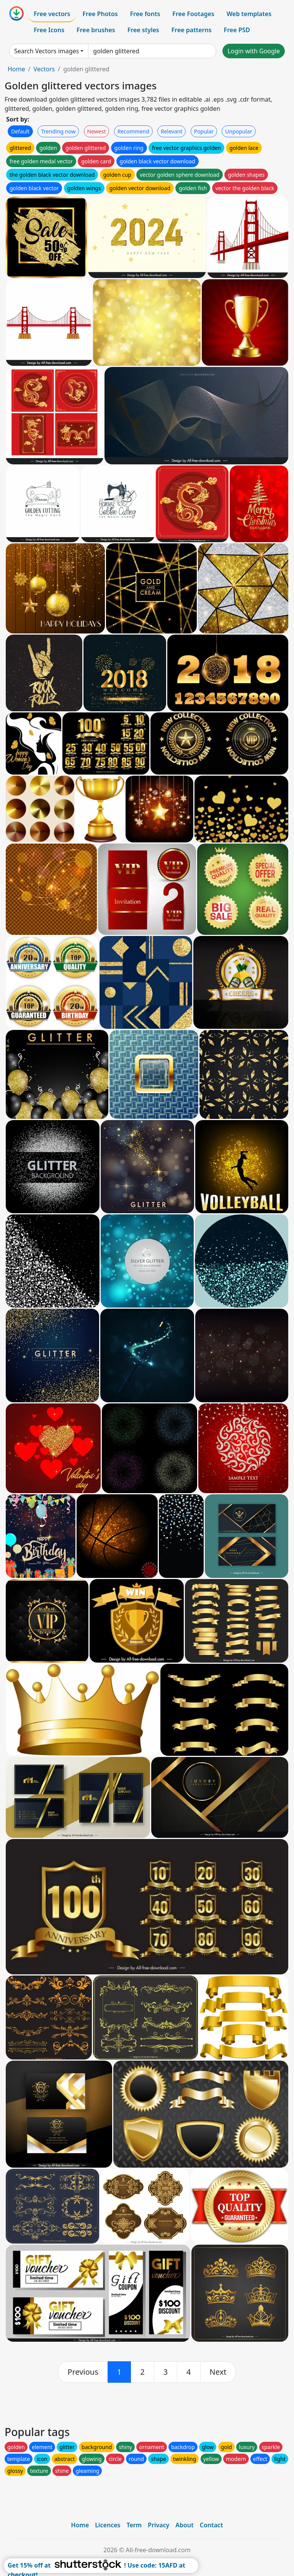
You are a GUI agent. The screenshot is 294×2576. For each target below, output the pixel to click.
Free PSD (237, 30)
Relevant (172, 131)
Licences (107, 2525)
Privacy (158, 2525)
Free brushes (96, 30)
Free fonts (145, 14)
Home (16, 69)
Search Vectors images (46, 51)
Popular (204, 131)
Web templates (249, 14)
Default (20, 131)
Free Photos (100, 14)
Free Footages (193, 14)
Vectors (44, 69)
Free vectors (52, 14)
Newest (96, 131)
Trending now (58, 131)
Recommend (133, 131)
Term (134, 2525)
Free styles (143, 30)
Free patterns (192, 30)
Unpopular (238, 131)
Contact (211, 2525)
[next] (218, 2372)
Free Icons (49, 30)
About (184, 2525)
